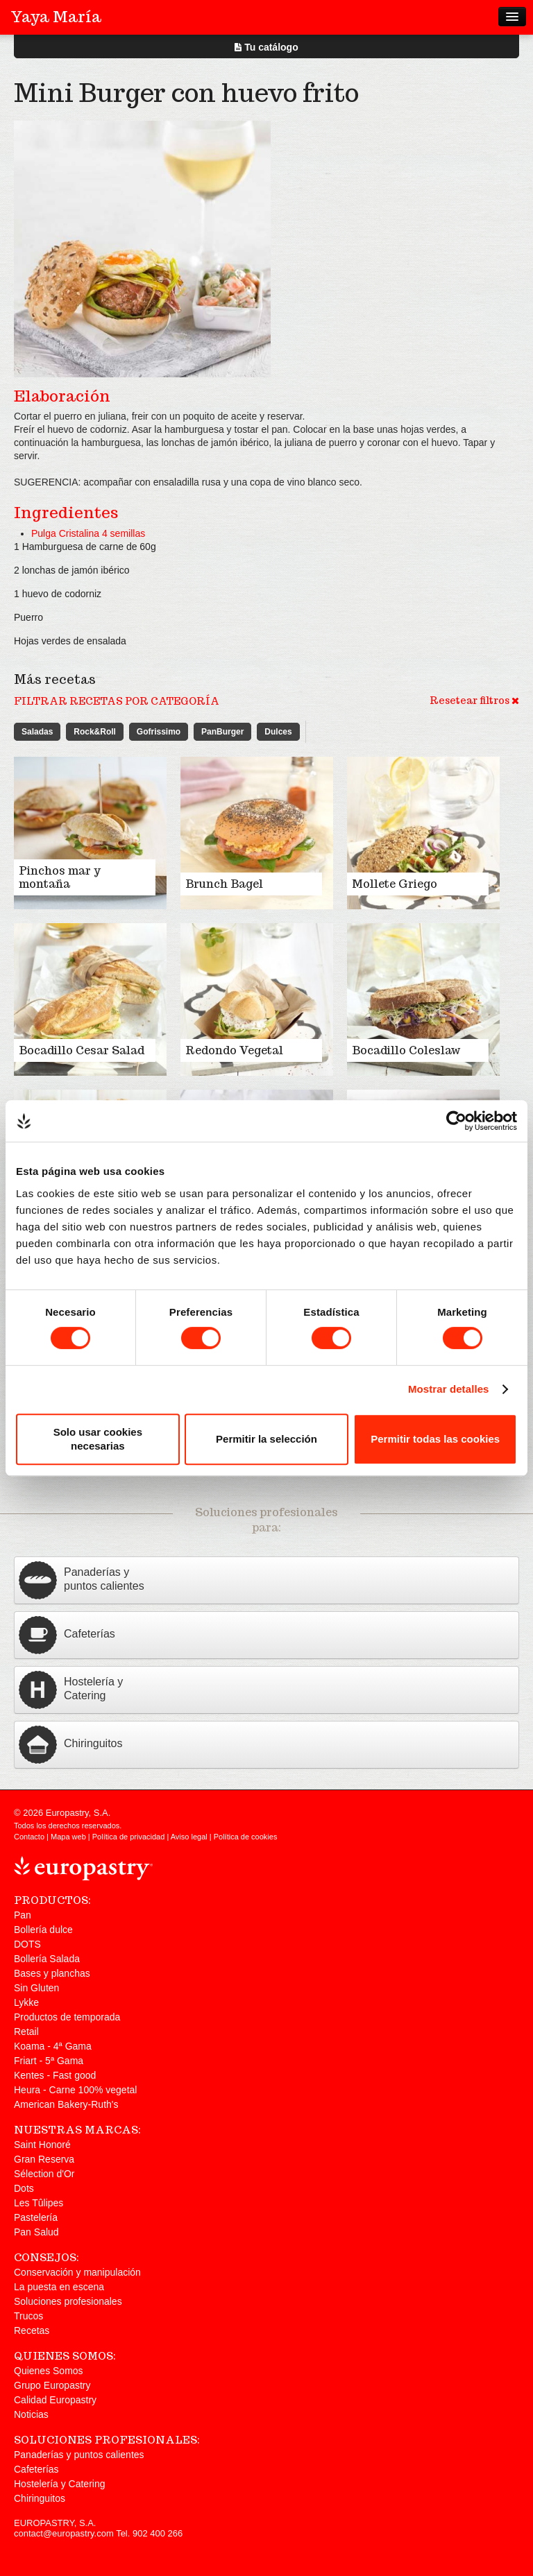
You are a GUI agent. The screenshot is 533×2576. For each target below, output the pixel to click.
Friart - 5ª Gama (48, 2060)
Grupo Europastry (52, 2385)
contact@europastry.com (64, 2533)
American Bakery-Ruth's (66, 2104)
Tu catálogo (266, 47)
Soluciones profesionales (68, 2301)
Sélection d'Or (44, 2173)
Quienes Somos (48, 2370)
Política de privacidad (128, 1836)
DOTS (27, 1944)
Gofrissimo (158, 732)
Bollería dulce (43, 1929)
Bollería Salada (47, 1958)
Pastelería (36, 2217)
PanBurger (222, 732)
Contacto (29, 1836)
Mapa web (68, 1836)
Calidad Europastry (55, 2399)
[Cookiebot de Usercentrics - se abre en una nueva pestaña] (456, 1120)
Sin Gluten (36, 1987)
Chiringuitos (39, 2498)
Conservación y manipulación (77, 2272)
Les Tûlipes (38, 2202)
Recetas (31, 2330)
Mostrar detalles (448, 1389)
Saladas (37, 732)
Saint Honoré (42, 2144)
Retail (26, 2031)
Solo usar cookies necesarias (97, 1439)
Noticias (31, 2414)
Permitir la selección (266, 1439)
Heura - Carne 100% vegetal (75, 2089)
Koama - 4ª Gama (53, 2046)
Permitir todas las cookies (435, 1439)
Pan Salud (36, 2232)
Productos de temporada (67, 2017)
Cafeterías (36, 2469)
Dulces (277, 732)
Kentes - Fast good (55, 2075)
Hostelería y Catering (59, 2483)
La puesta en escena (59, 2286)
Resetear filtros (474, 700)
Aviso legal (189, 1836)
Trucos (28, 2315)
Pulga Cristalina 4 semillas (88, 533)
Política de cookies (246, 1836)
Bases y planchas (52, 1973)
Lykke (26, 2002)
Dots (24, 2188)
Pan (22, 1915)
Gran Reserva (44, 2159)
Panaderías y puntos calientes (79, 2454)
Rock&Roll (95, 732)
